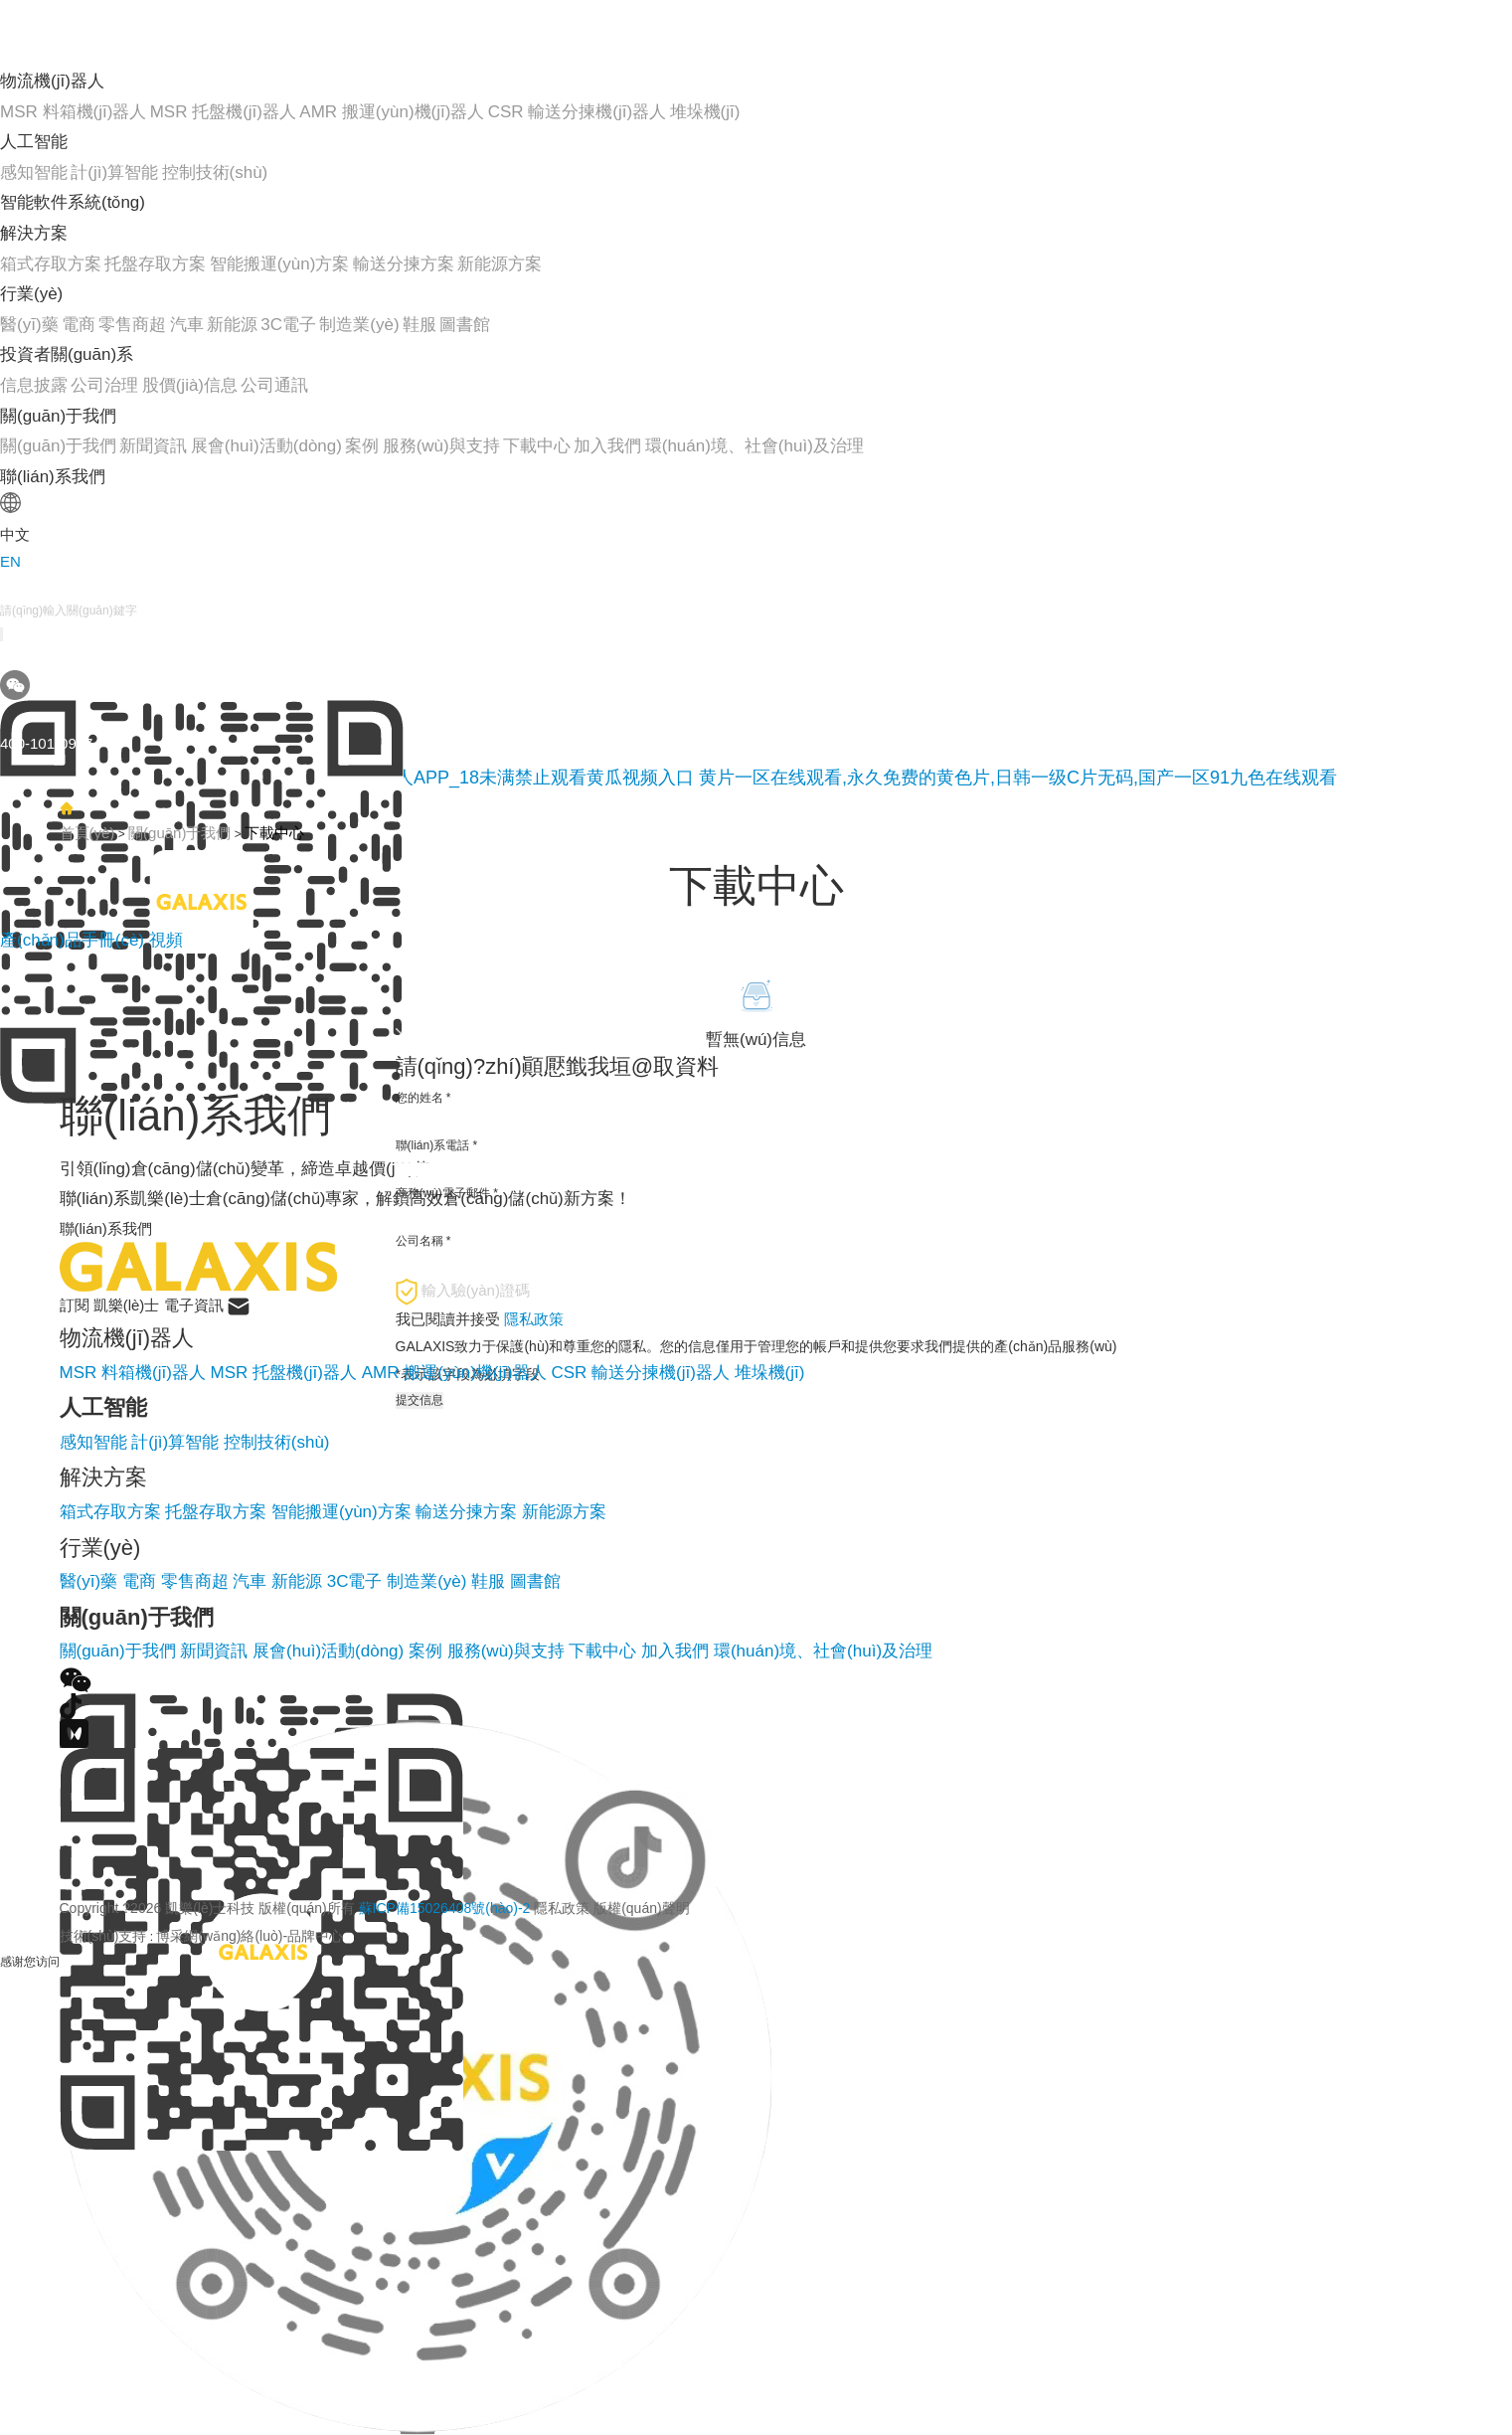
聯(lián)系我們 (52, 476)
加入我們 (607, 445)
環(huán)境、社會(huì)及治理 (754, 445)
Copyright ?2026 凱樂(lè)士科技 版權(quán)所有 (375, 1908)
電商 (78, 324)
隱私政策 (561, 1908)
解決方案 (34, 233)
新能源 (232, 324)
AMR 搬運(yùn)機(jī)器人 (391, 111)
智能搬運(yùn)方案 (280, 264)
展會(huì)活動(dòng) (266, 445)
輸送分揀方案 (403, 264)
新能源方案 (499, 264)
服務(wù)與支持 (441, 445)
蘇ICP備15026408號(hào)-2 (445, 1908)
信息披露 (34, 385)
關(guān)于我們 (58, 416)
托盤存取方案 (155, 264)
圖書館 (464, 324)
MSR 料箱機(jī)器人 (73, 111)
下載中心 (537, 445)
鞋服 (419, 324)
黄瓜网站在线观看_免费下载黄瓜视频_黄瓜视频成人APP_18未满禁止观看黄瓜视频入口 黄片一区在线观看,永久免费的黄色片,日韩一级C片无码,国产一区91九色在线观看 (668, 777)
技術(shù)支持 (103, 1936)
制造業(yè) (359, 324)
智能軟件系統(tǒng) (72, 202)
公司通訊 (274, 385)
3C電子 (288, 324)
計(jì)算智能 (114, 172)
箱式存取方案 (50, 264)
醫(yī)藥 (29, 324)
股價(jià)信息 (190, 385)
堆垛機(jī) (705, 111)
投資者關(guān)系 (66, 354)
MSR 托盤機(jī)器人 (223, 111)
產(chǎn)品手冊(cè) (74, 940)
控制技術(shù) (215, 172)
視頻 (166, 940)
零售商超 (132, 324)
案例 (362, 445)
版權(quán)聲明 (641, 1908)
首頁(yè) (87, 832)
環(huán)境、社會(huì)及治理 (823, 1651)
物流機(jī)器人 (52, 81)
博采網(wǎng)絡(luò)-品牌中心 (249, 1936)
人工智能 (34, 141)
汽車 (187, 324)
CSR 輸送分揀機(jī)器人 (577, 111)
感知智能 (34, 172)
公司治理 (104, 385)
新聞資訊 (153, 445)
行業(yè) (31, 293)
